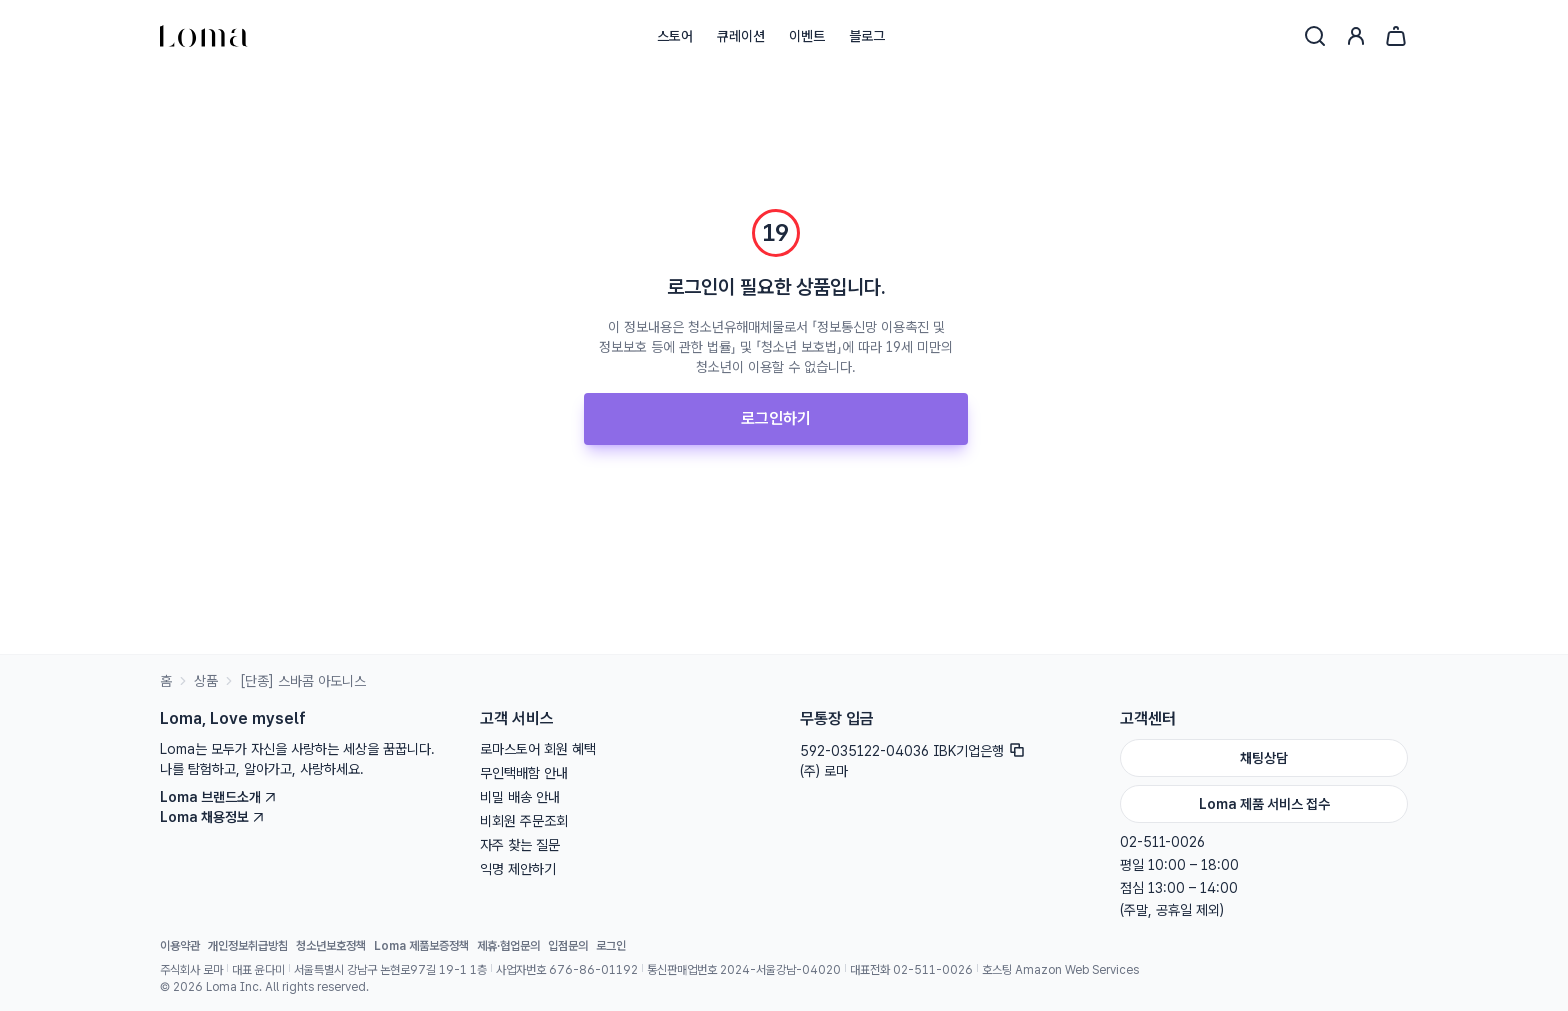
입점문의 (568, 946)
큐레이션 (741, 36)
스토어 (675, 36)
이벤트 (807, 36)
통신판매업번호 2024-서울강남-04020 (744, 970)
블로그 (867, 36)
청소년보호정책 (331, 946)
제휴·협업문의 (508, 946)
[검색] (1315, 36)
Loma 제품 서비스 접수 (1264, 804)
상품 (206, 681)
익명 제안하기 (518, 869)
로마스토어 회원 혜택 (538, 749)
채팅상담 (1264, 758)
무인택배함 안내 (524, 773)
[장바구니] (1396, 36)
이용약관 (180, 946)
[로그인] (1356, 36)
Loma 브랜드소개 (218, 797)
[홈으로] (204, 36)
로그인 (611, 946)
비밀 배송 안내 (520, 797)
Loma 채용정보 (212, 817)
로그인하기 (776, 418)
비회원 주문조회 (524, 821)
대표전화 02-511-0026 (911, 970)
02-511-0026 (1162, 842)
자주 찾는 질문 (520, 845)
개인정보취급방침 (248, 946)
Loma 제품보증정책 (421, 946)
